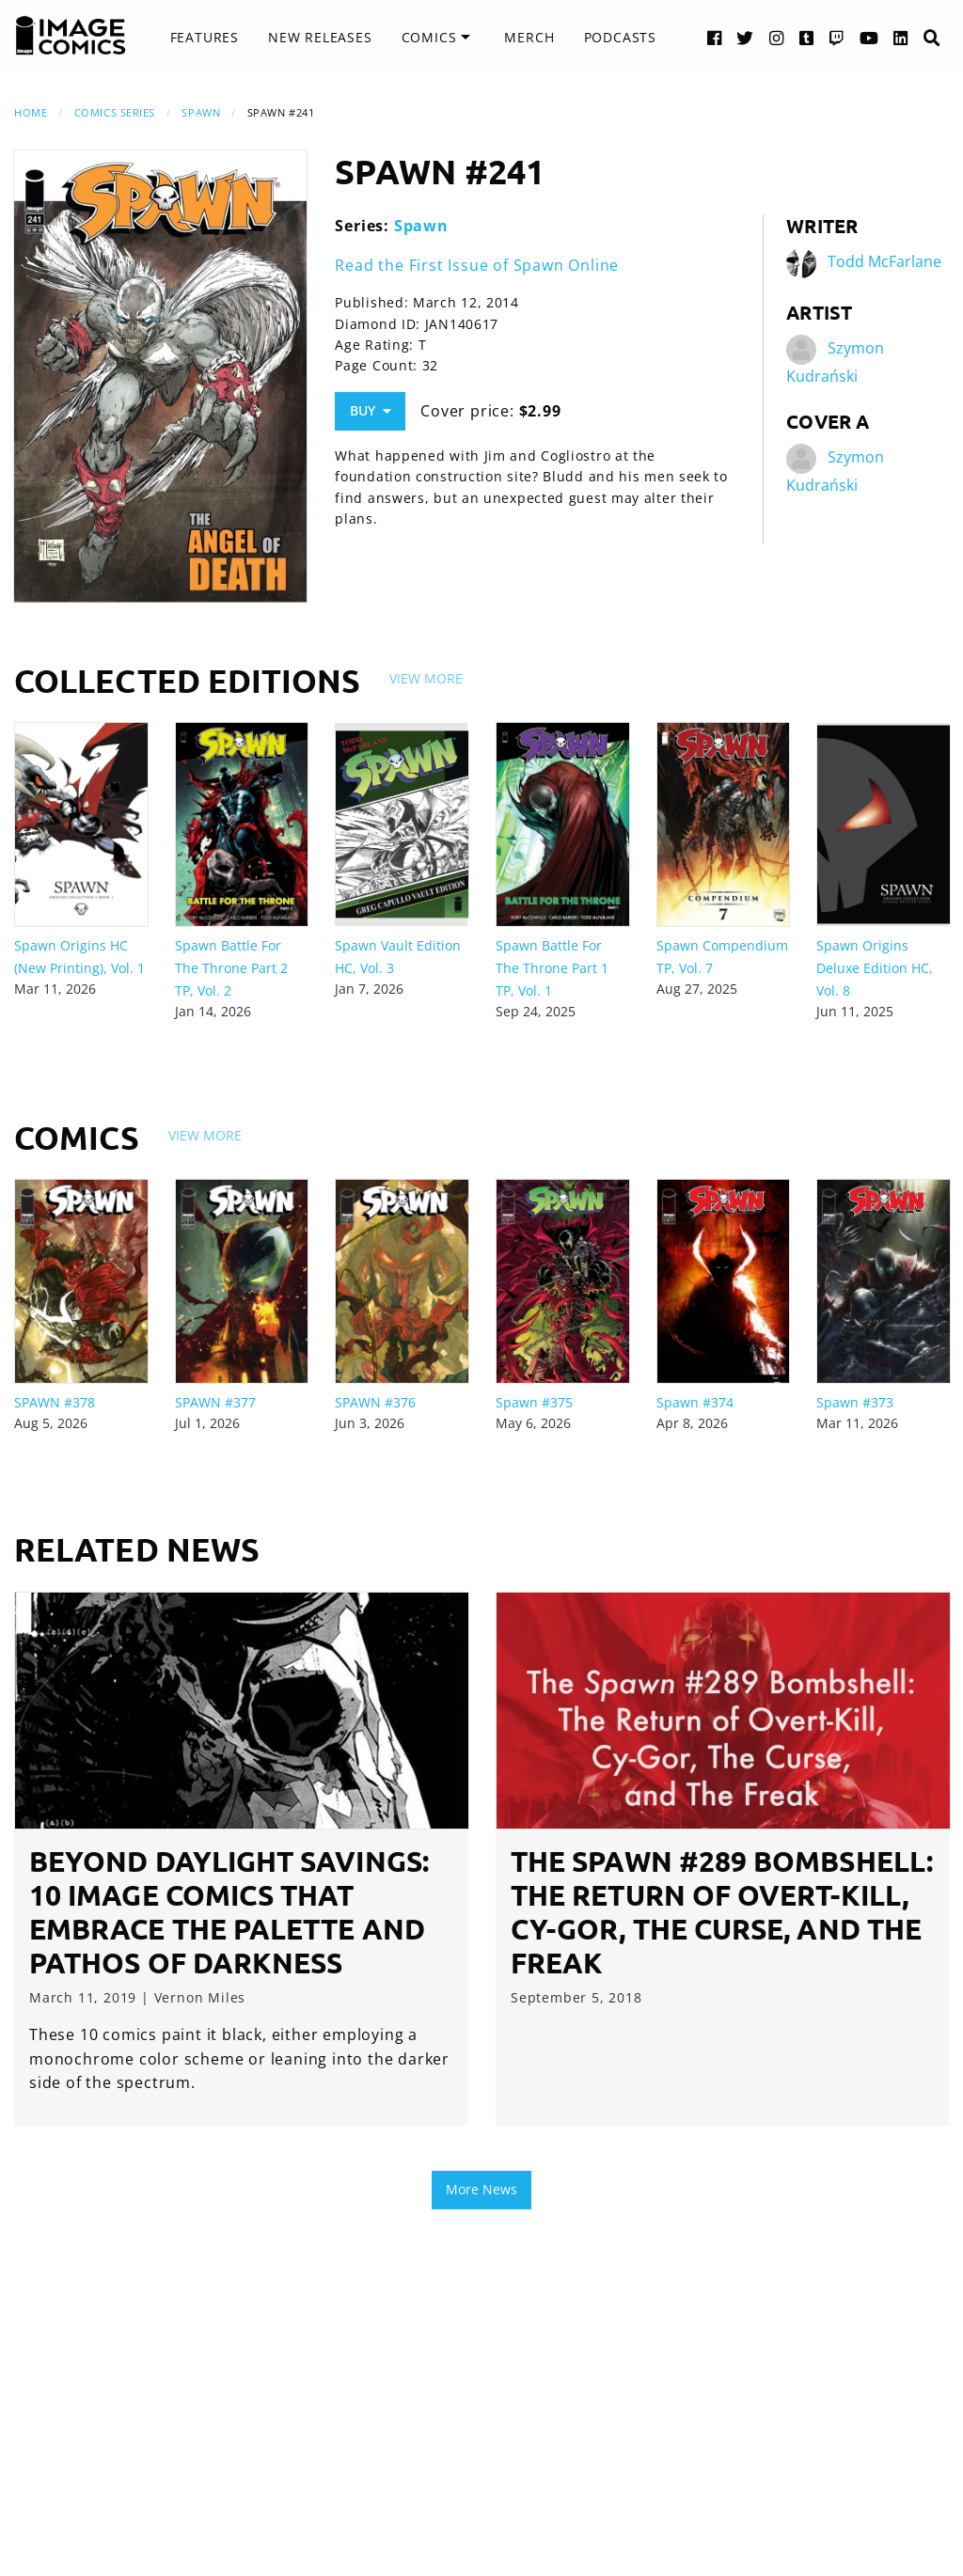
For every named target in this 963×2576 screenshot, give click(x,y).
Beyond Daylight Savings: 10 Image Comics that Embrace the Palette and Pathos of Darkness (229, 1912)
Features (204, 37)
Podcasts (620, 37)
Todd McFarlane (884, 261)
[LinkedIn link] (900, 37)
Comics (429, 37)
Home (30, 112)
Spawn (201, 112)
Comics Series (114, 112)
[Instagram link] (776, 37)
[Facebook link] (714, 37)
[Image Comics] (70, 35)
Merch (529, 37)
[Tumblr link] (806, 37)
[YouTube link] (869, 37)
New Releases (320, 37)
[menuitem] (204, 37)
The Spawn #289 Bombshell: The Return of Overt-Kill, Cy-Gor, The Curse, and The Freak (722, 1912)
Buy (370, 410)
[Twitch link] (837, 37)
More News (481, 2189)
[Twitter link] (745, 37)
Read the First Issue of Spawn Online (477, 265)
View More (426, 678)
